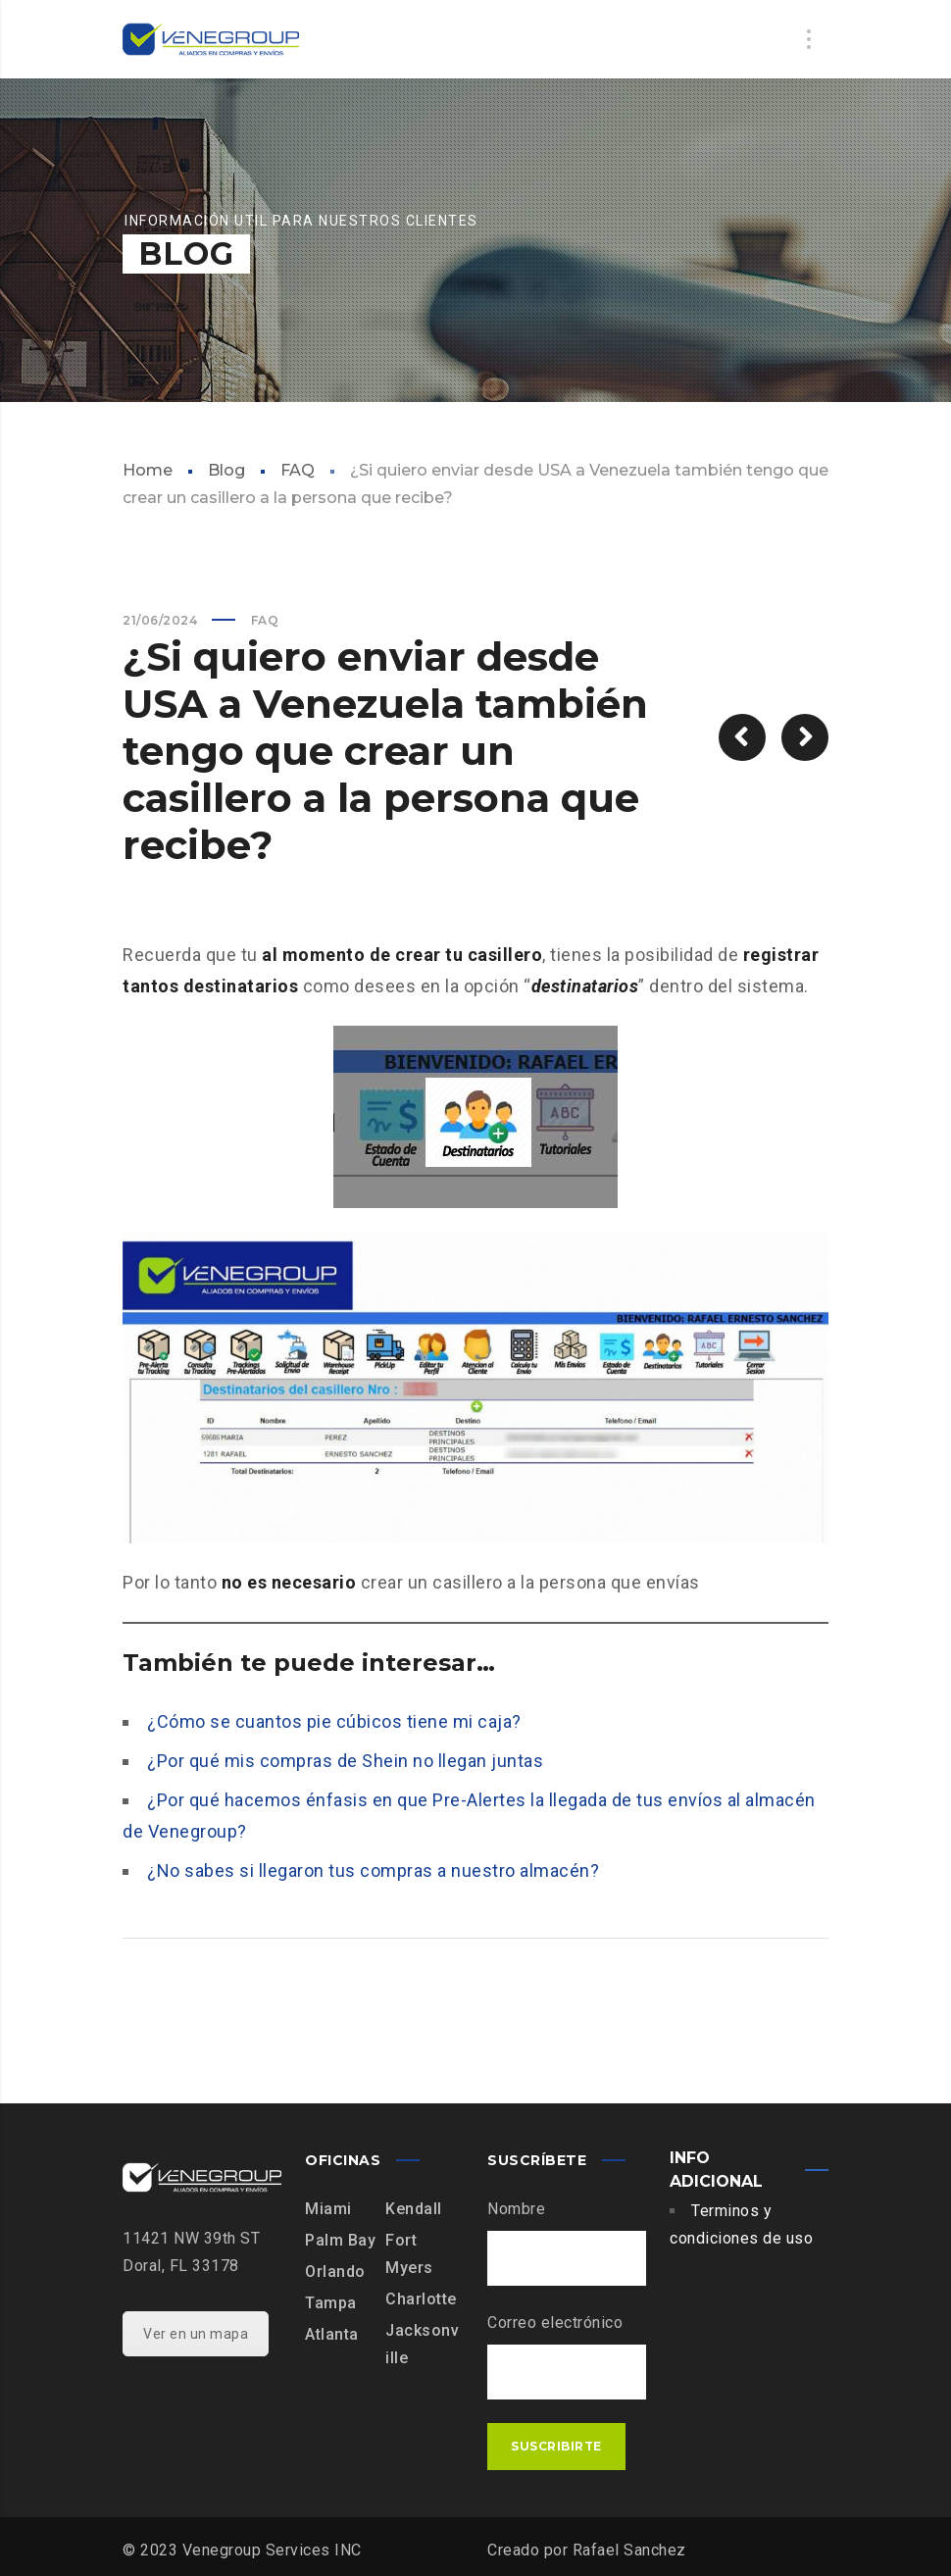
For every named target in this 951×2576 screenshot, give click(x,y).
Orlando (335, 2271)
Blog (226, 470)
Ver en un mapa (195, 2334)
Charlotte (421, 2299)
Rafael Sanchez (629, 2550)
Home (148, 470)
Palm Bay (340, 2240)
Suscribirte (556, 2446)
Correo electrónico (555, 2322)
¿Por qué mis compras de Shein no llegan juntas (345, 1760)
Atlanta (332, 2334)
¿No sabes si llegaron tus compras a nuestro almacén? (373, 1870)
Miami (328, 2208)
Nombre (516, 2208)
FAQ (297, 470)
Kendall (413, 2208)
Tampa (331, 2303)
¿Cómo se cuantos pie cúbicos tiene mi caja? (334, 1721)
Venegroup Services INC (272, 2550)
